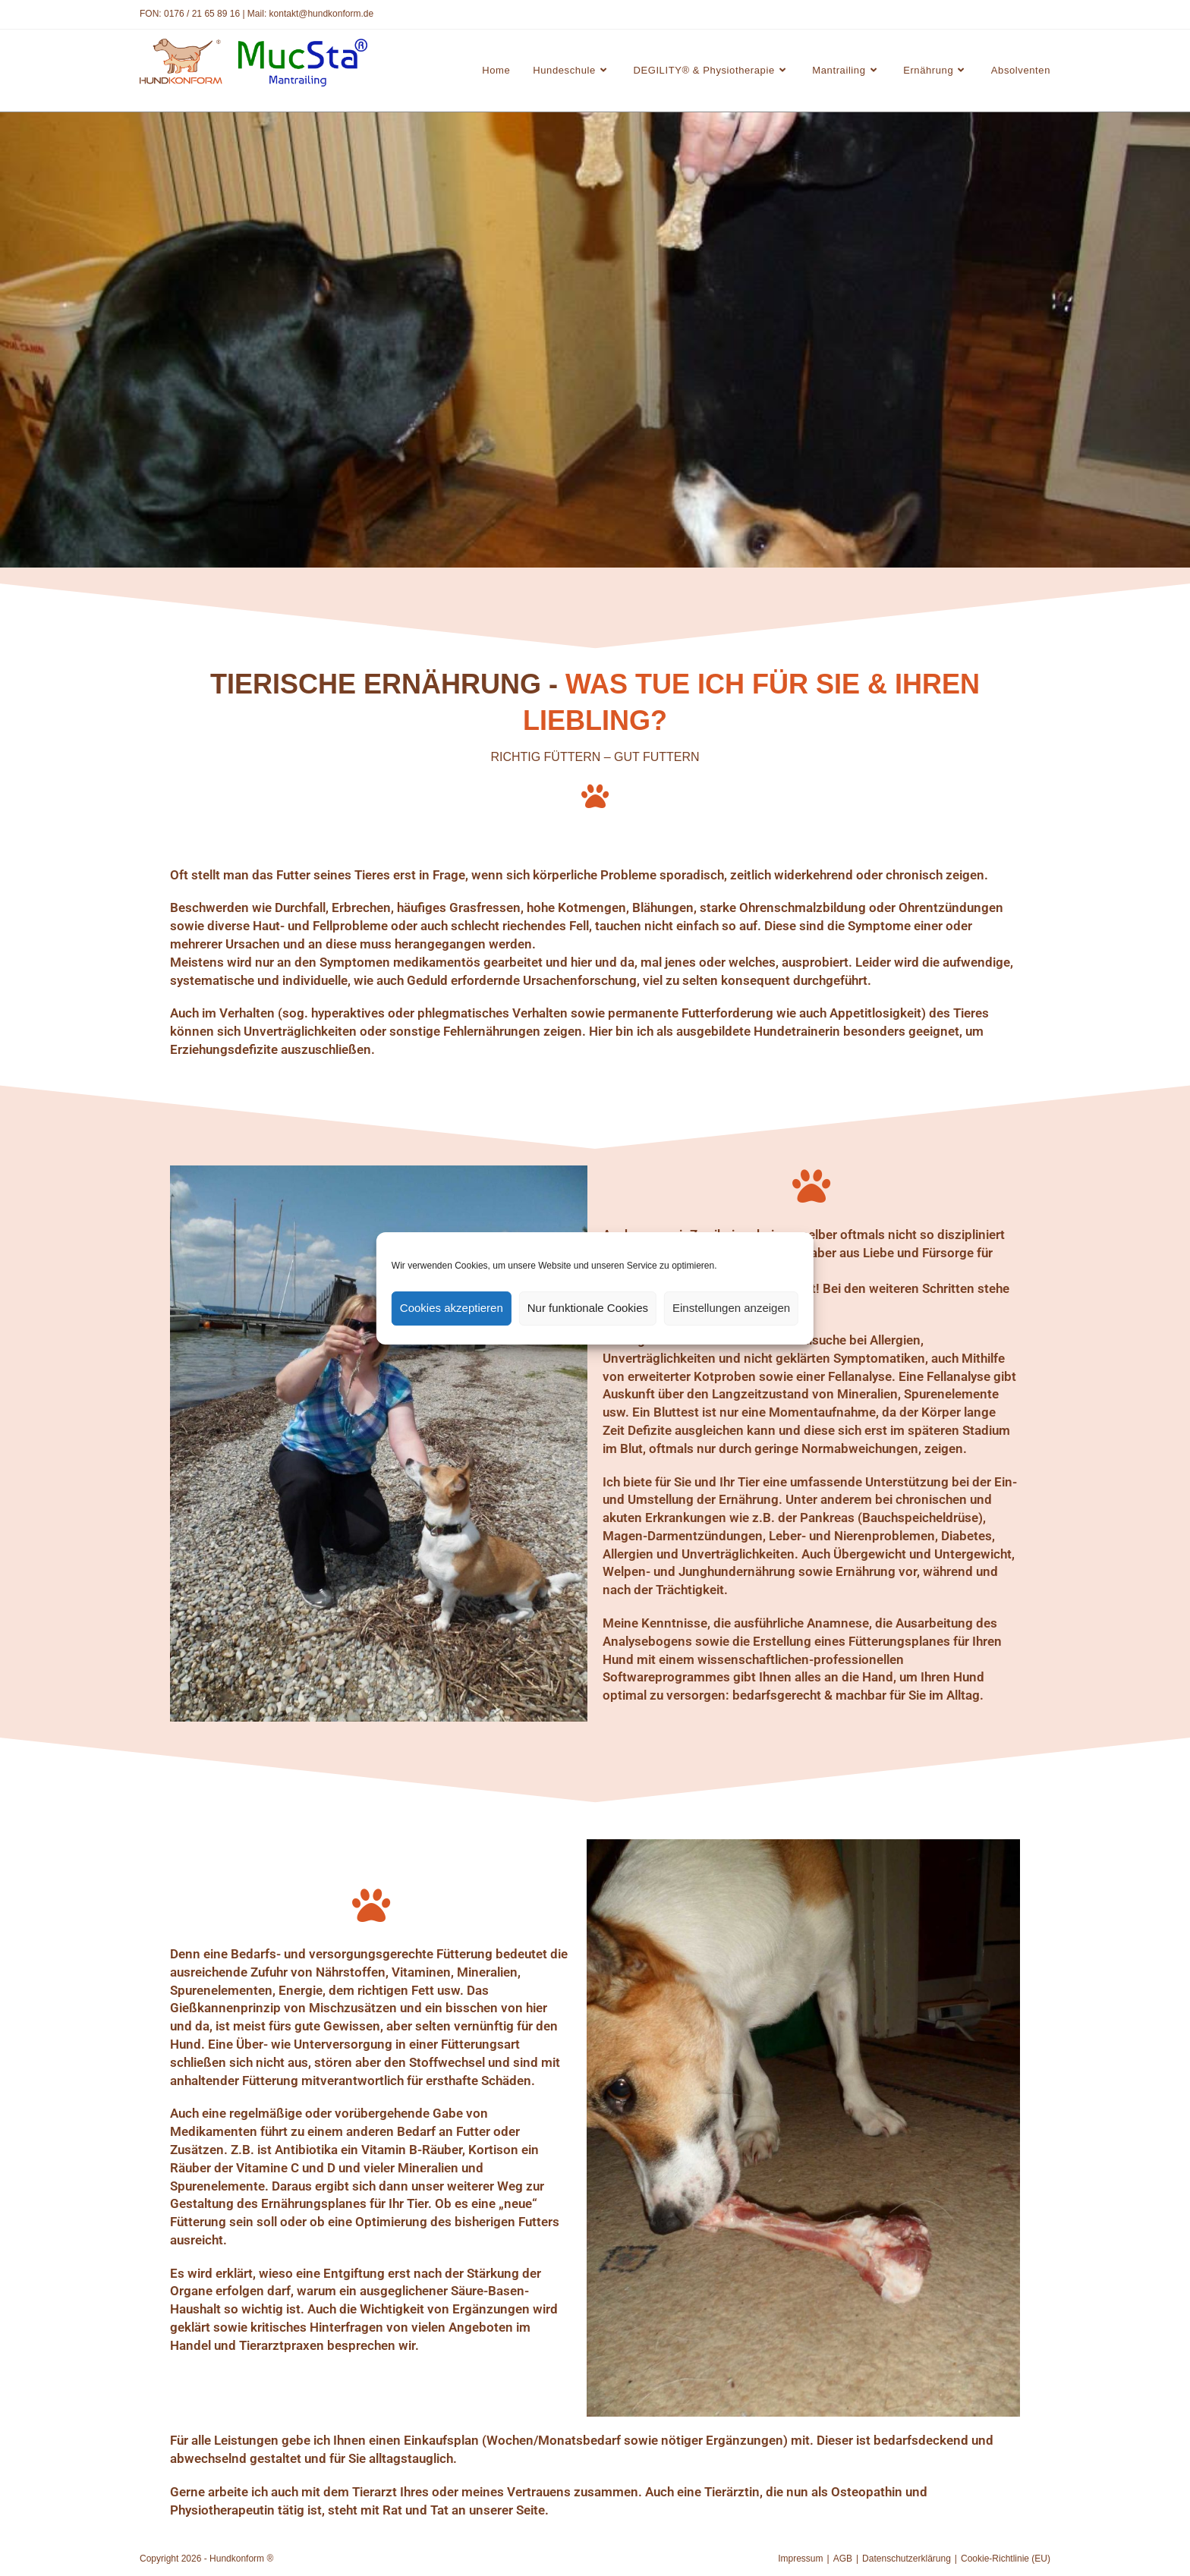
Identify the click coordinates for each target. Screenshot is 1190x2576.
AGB (842, 2558)
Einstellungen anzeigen (731, 1307)
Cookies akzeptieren (451, 1307)
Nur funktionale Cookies (587, 1307)
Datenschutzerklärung (906, 2558)
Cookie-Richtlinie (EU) (1005, 2558)
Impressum (800, 2558)
